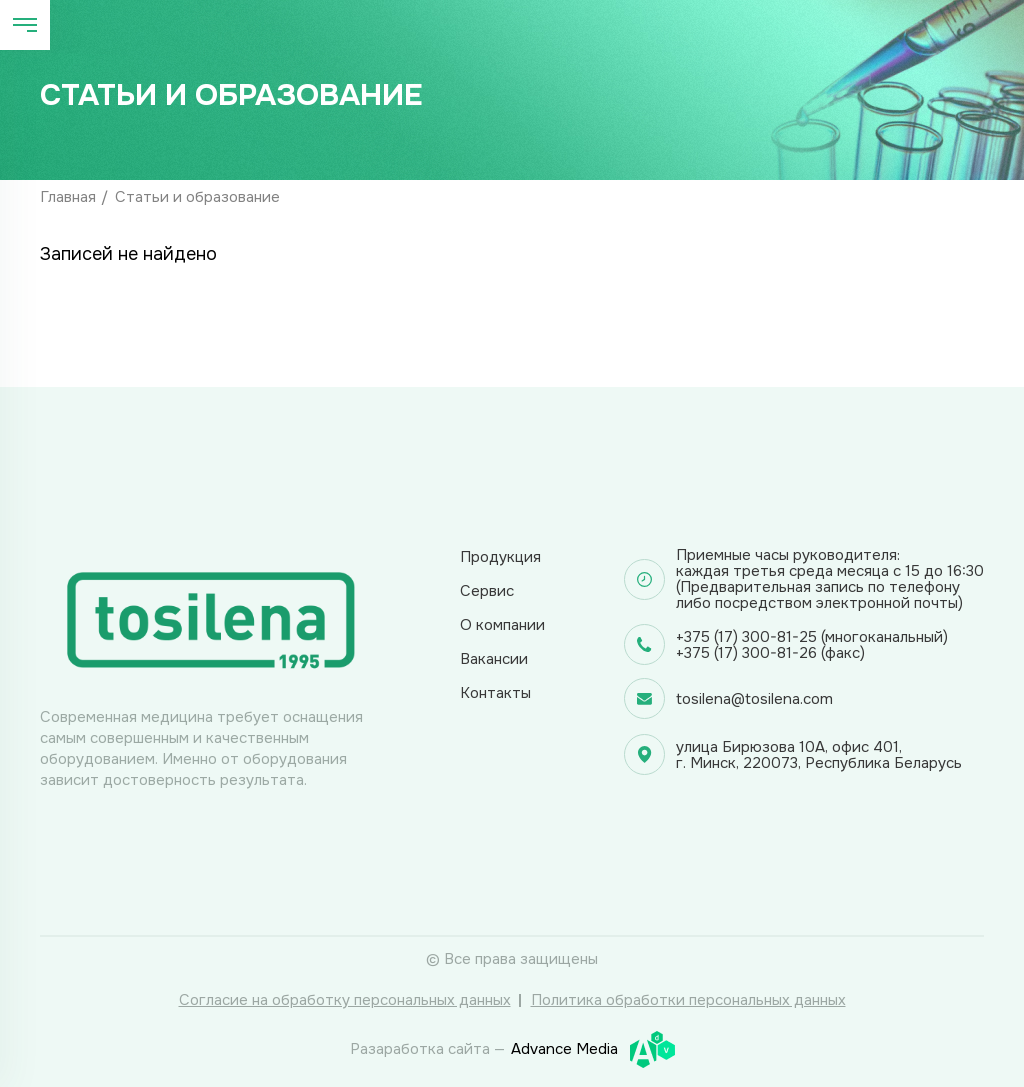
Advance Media (593, 1049)
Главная (68, 197)
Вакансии (494, 659)
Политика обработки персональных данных (688, 1000)
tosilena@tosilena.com (754, 699)
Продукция (500, 557)
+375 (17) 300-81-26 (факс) (770, 653)
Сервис (487, 591)
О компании (502, 625)
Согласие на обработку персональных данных (345, 1000)
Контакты (495, 693)
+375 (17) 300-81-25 (746, 637)
